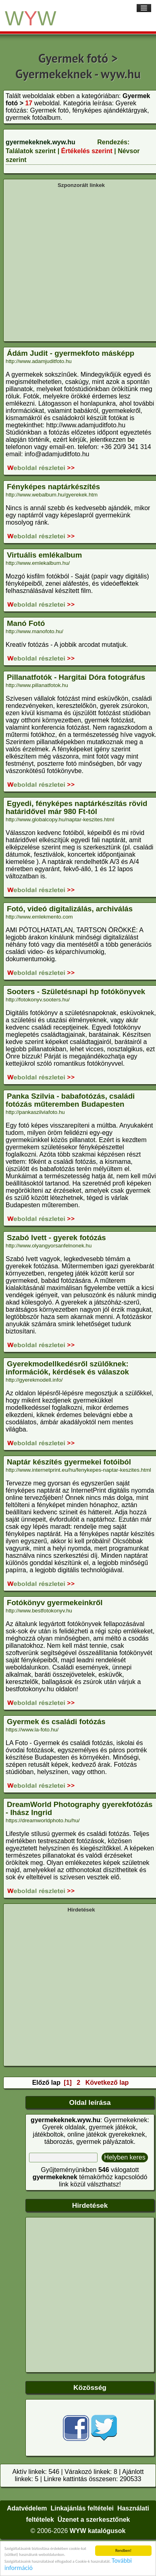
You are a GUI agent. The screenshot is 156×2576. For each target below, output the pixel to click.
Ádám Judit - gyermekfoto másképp (70, 353)
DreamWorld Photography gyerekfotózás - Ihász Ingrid (79, 1808)
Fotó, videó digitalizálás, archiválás (70, 908)
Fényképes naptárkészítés (53, 486)
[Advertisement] (75, 264)
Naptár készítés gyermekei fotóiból (69, 1462)
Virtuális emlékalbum (44, 555)
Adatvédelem (27, 2508)
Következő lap (107, 2082)
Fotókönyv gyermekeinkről (54, 1602)
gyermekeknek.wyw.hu (40, 142)
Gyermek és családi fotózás (56, 1721)
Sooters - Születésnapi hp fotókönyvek (76, 991)
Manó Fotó (26, 623)
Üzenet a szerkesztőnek (94, 2519)
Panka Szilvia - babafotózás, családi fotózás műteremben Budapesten (70, 1100)
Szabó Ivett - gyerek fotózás (56, 1237)
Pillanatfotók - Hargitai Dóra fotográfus (76, 677)
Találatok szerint (31, 151)
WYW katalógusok (98, 2530)
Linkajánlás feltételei (82, 2508)
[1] (68, 2082)
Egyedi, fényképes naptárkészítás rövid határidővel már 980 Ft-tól (76, 807)
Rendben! (123, 2550)
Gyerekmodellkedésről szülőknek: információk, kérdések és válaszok (67, 1368)
